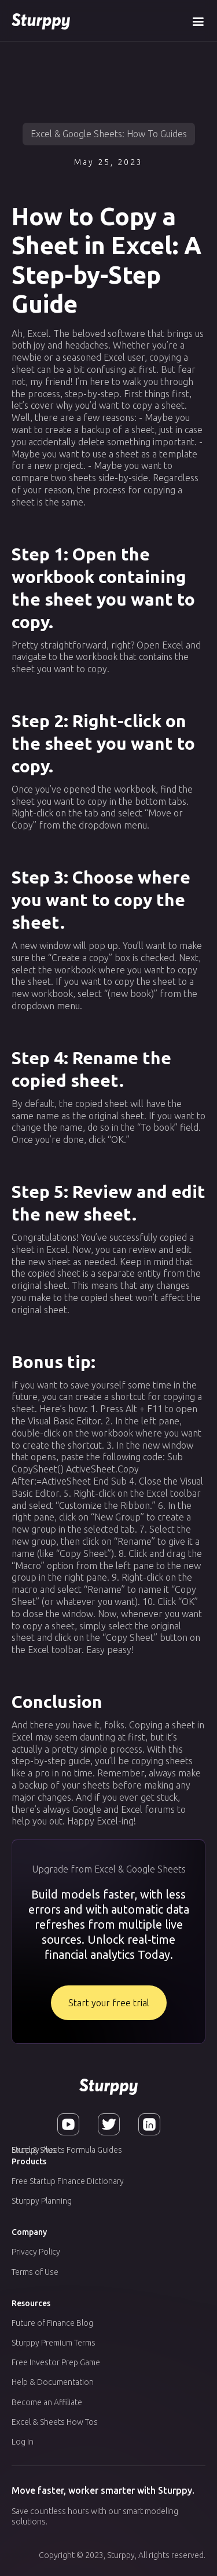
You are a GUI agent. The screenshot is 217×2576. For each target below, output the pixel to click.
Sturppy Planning (42, 2200)
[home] (41, 20)
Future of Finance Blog (52, 2323)
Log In (23, 2441)
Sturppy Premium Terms (53, 2342)
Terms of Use (35, 2272)
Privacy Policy (36, 2251)
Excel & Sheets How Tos (55, 2422)
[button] (198, 20)
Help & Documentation (53, 2382)
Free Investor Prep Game (56, 2362)
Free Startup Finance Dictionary (68, 2181)
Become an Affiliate (47, 2402)
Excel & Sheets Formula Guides (67, 2149)
